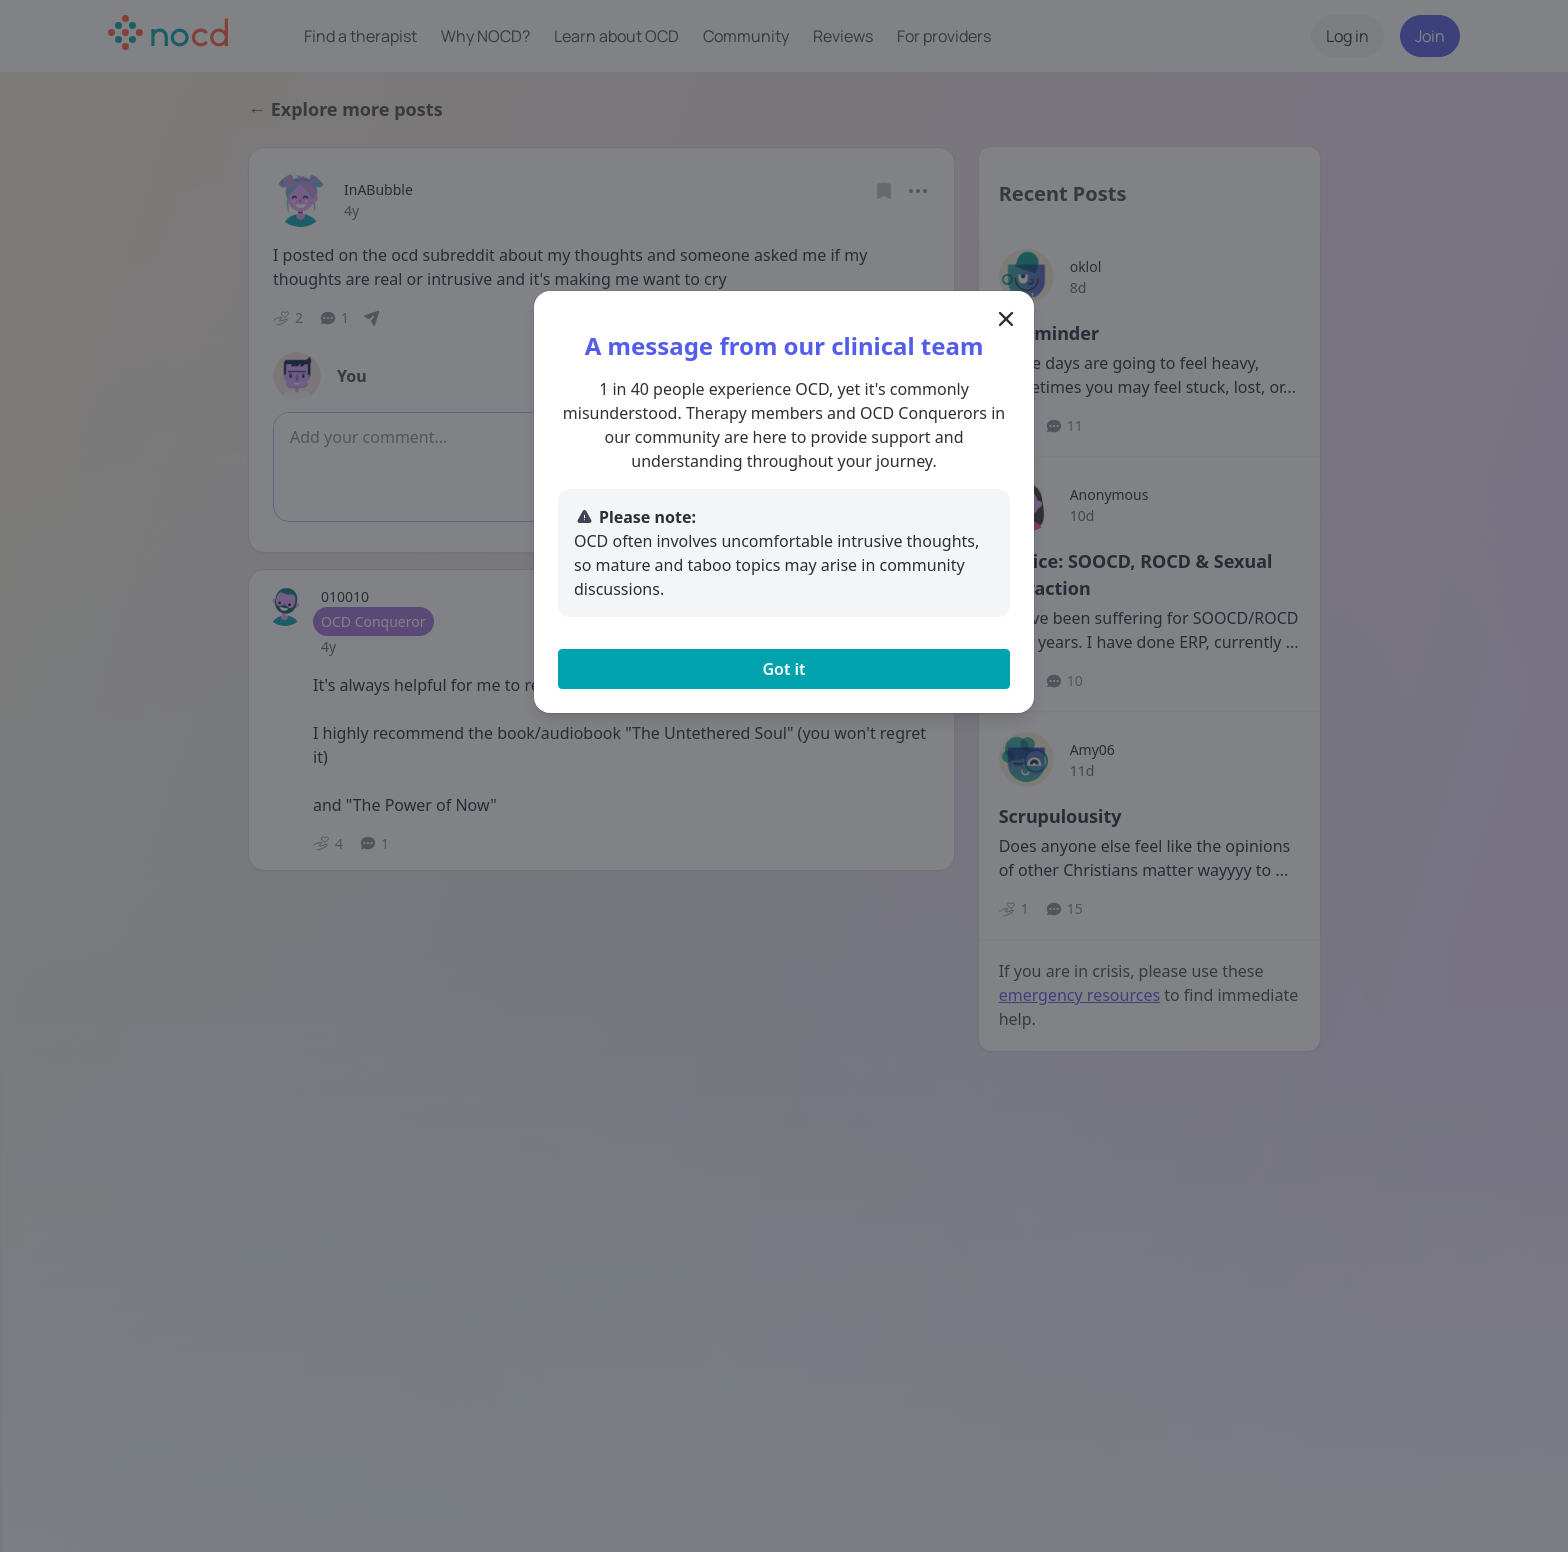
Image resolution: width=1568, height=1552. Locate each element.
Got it (783, 669)
